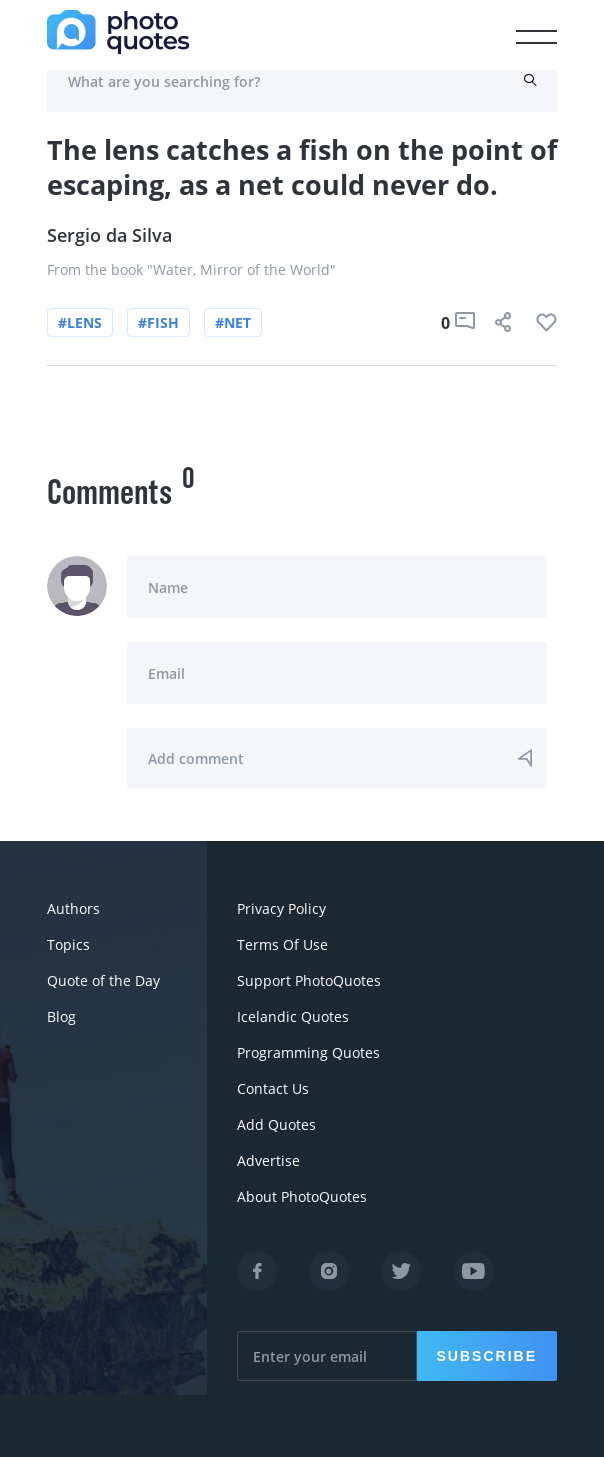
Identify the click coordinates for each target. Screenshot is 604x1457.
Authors (73, 908)
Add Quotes (276, 1124)
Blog (61, 1016)
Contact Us (273, 1088)
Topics (68, 944)
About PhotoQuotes (302, 1196)
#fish (158, 322)
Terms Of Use (282, 944)
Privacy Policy (281, 908)
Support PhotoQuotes (309, 980)
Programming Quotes (308, 1052)
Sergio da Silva (109, 235)
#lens (80, 322)
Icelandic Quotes (293, 1016)
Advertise (268, 1160)
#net (233, 322)
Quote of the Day (103, 980)
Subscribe (487, 1356)
